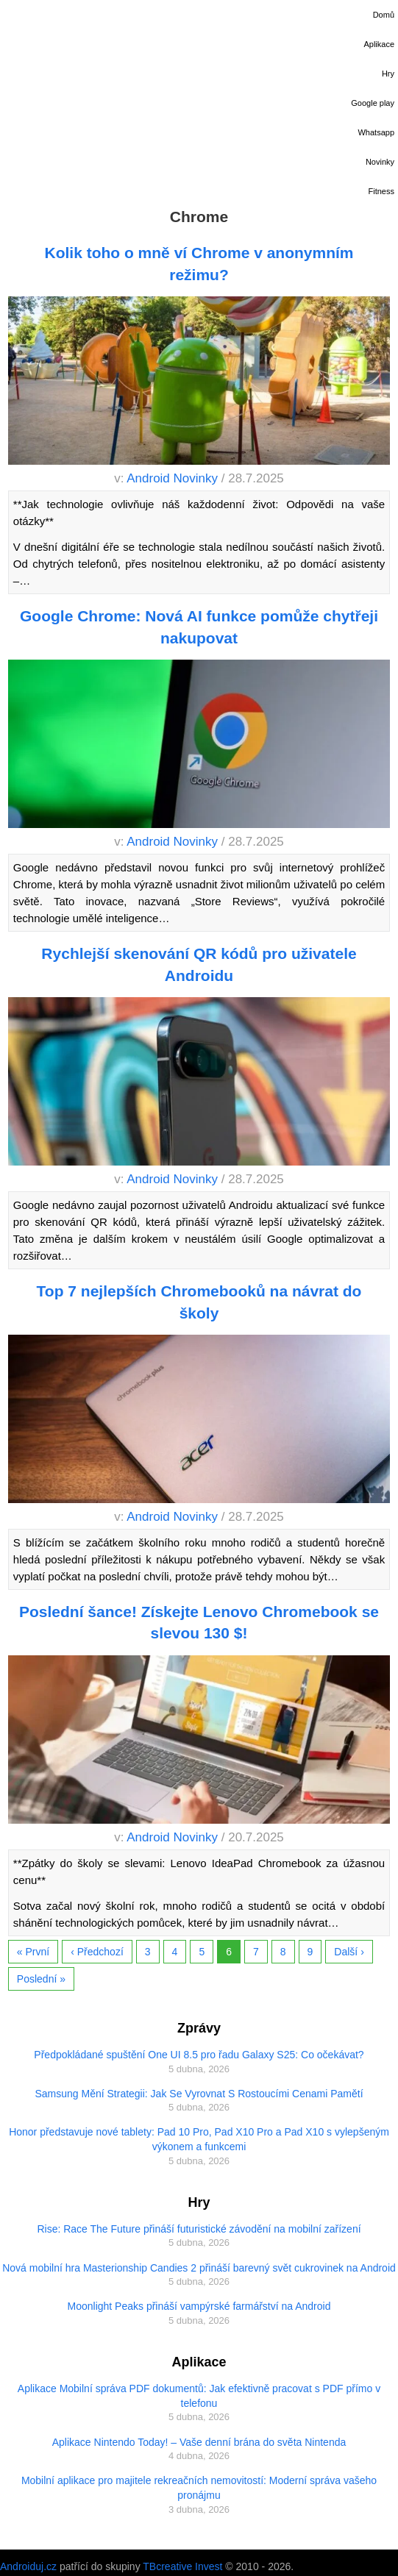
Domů (383, 14)
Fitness (381, 191)
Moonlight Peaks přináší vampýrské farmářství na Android (199, 2306)
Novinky (380, 161)
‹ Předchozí (97, 1952)
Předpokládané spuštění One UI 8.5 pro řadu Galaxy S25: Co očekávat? (198, 2055)
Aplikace (378, 44)
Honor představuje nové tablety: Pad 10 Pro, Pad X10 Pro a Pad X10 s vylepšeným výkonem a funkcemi (199, 2139)
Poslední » (41, 1979)
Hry (388, 73)
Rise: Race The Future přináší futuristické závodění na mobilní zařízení (198, 2229)
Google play (372, 103)
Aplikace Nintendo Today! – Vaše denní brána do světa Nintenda (199, 2442)
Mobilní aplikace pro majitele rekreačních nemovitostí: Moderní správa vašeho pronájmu (199, 2488)
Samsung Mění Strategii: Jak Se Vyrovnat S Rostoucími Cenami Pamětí (199, 2093)
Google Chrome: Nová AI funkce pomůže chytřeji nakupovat (199, 626)
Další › (348, 1952)
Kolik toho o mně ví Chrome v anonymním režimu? (198, 263)
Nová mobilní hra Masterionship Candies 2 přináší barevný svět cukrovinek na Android (199, 2268)
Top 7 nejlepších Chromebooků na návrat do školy (199, 1301)
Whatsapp (376, 132)
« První (33, 1952)
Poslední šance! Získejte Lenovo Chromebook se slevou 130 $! (199, 1622)
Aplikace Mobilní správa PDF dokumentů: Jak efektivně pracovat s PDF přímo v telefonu (199, 2396)
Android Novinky (172, 478)
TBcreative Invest (182, 2566)
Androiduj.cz (28, 2566)
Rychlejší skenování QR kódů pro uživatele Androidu (198, 964)
